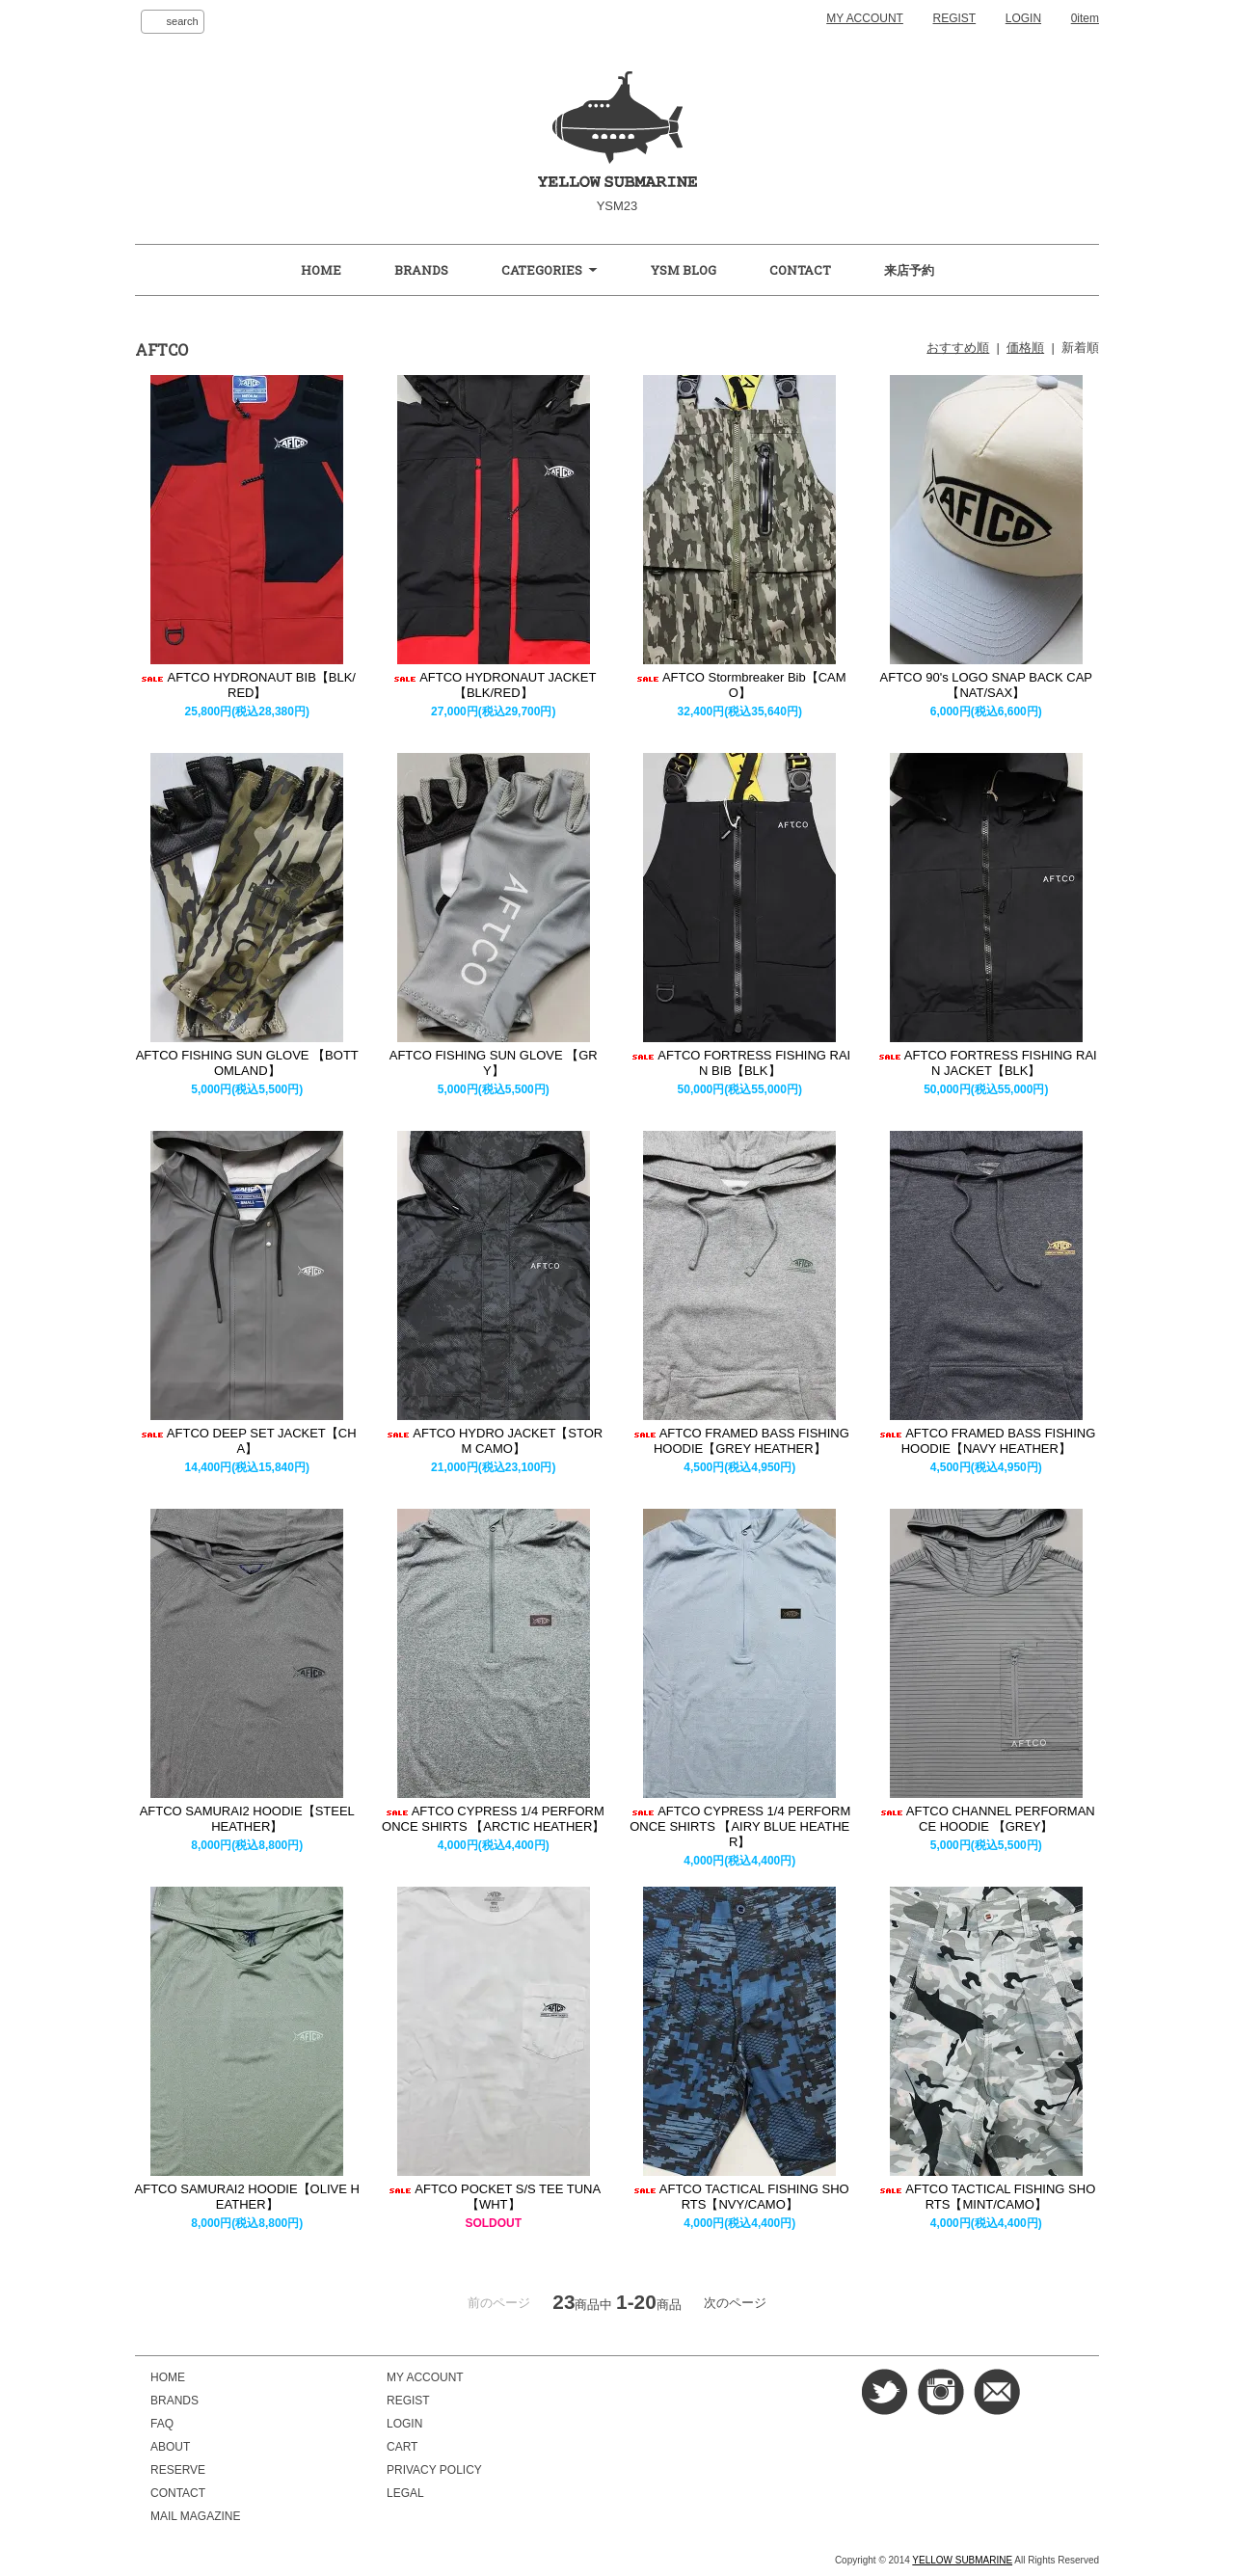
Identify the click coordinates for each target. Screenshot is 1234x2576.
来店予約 (909, 270)
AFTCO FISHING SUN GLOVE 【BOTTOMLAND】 (247, 1063)
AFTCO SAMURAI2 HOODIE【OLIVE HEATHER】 (247, 2197)
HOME (321, 270)
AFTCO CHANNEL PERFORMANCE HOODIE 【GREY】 (986, 1819)
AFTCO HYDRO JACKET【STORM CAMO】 (493, 1441)
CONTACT (800, 270)
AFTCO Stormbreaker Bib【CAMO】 (739, 685)
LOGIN (1023, 18)
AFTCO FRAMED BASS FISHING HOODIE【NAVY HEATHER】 (985, 1441)
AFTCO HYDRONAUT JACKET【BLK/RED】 (493, 685)
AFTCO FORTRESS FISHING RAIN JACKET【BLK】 (986, 1063)
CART (402, 2447)
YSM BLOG (683, 270)
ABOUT (170, 2447)
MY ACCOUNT (864, 18)
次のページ (735, 2302)
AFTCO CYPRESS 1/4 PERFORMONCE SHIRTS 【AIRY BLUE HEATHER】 (739, 1826)
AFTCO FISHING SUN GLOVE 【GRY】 (493, 1063)
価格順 (1025, 347)
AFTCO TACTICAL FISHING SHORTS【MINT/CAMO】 (985, 2197)
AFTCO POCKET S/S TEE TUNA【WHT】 (493, 2197)
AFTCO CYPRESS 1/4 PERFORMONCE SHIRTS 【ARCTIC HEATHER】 (493, 1819)
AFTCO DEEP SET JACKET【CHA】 (247, 1441)
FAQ (162, 2423)
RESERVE (177, 2470)
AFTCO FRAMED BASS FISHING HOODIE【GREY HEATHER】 (739, 1441)
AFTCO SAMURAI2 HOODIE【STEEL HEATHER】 (247, 1819)
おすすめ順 (957, 347)
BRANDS (421, 270)
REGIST (955, 18)
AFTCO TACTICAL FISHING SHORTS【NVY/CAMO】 (739, 2197)
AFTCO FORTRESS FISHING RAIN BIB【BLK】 (739, 1063)
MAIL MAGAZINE (195, 2516)
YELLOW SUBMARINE (962, 2560)
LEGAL (405, 2493)
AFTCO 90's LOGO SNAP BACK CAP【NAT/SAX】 (986, 685)
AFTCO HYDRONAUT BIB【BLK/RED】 (247, 685)
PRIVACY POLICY (434, 2470)
